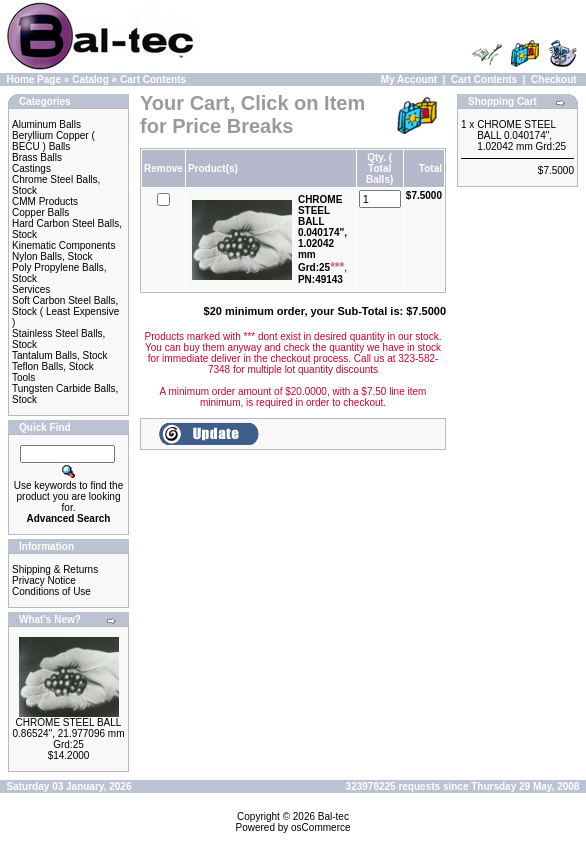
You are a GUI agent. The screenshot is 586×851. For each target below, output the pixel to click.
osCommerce (320, 827)
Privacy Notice (44, 580)
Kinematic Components (63, 245)
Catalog (90, 79)
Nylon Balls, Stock (52, 256)
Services (31, 289)
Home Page (34, 79)
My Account (409, 79)
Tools (23, 377)
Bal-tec (333, 816)
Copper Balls (40, 212)
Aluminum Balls (46, 124)
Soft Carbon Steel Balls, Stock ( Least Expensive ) (65, 311)
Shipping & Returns (55, 569)
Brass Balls (37, 157)
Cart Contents (153, 79)
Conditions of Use (51, 591)
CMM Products (45, 201)
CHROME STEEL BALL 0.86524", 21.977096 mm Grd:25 (69, 733)
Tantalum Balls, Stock (60, 355)
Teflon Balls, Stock (53, 366)
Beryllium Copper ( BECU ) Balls (53, 141)
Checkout (554, 79)
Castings (31, 168)
